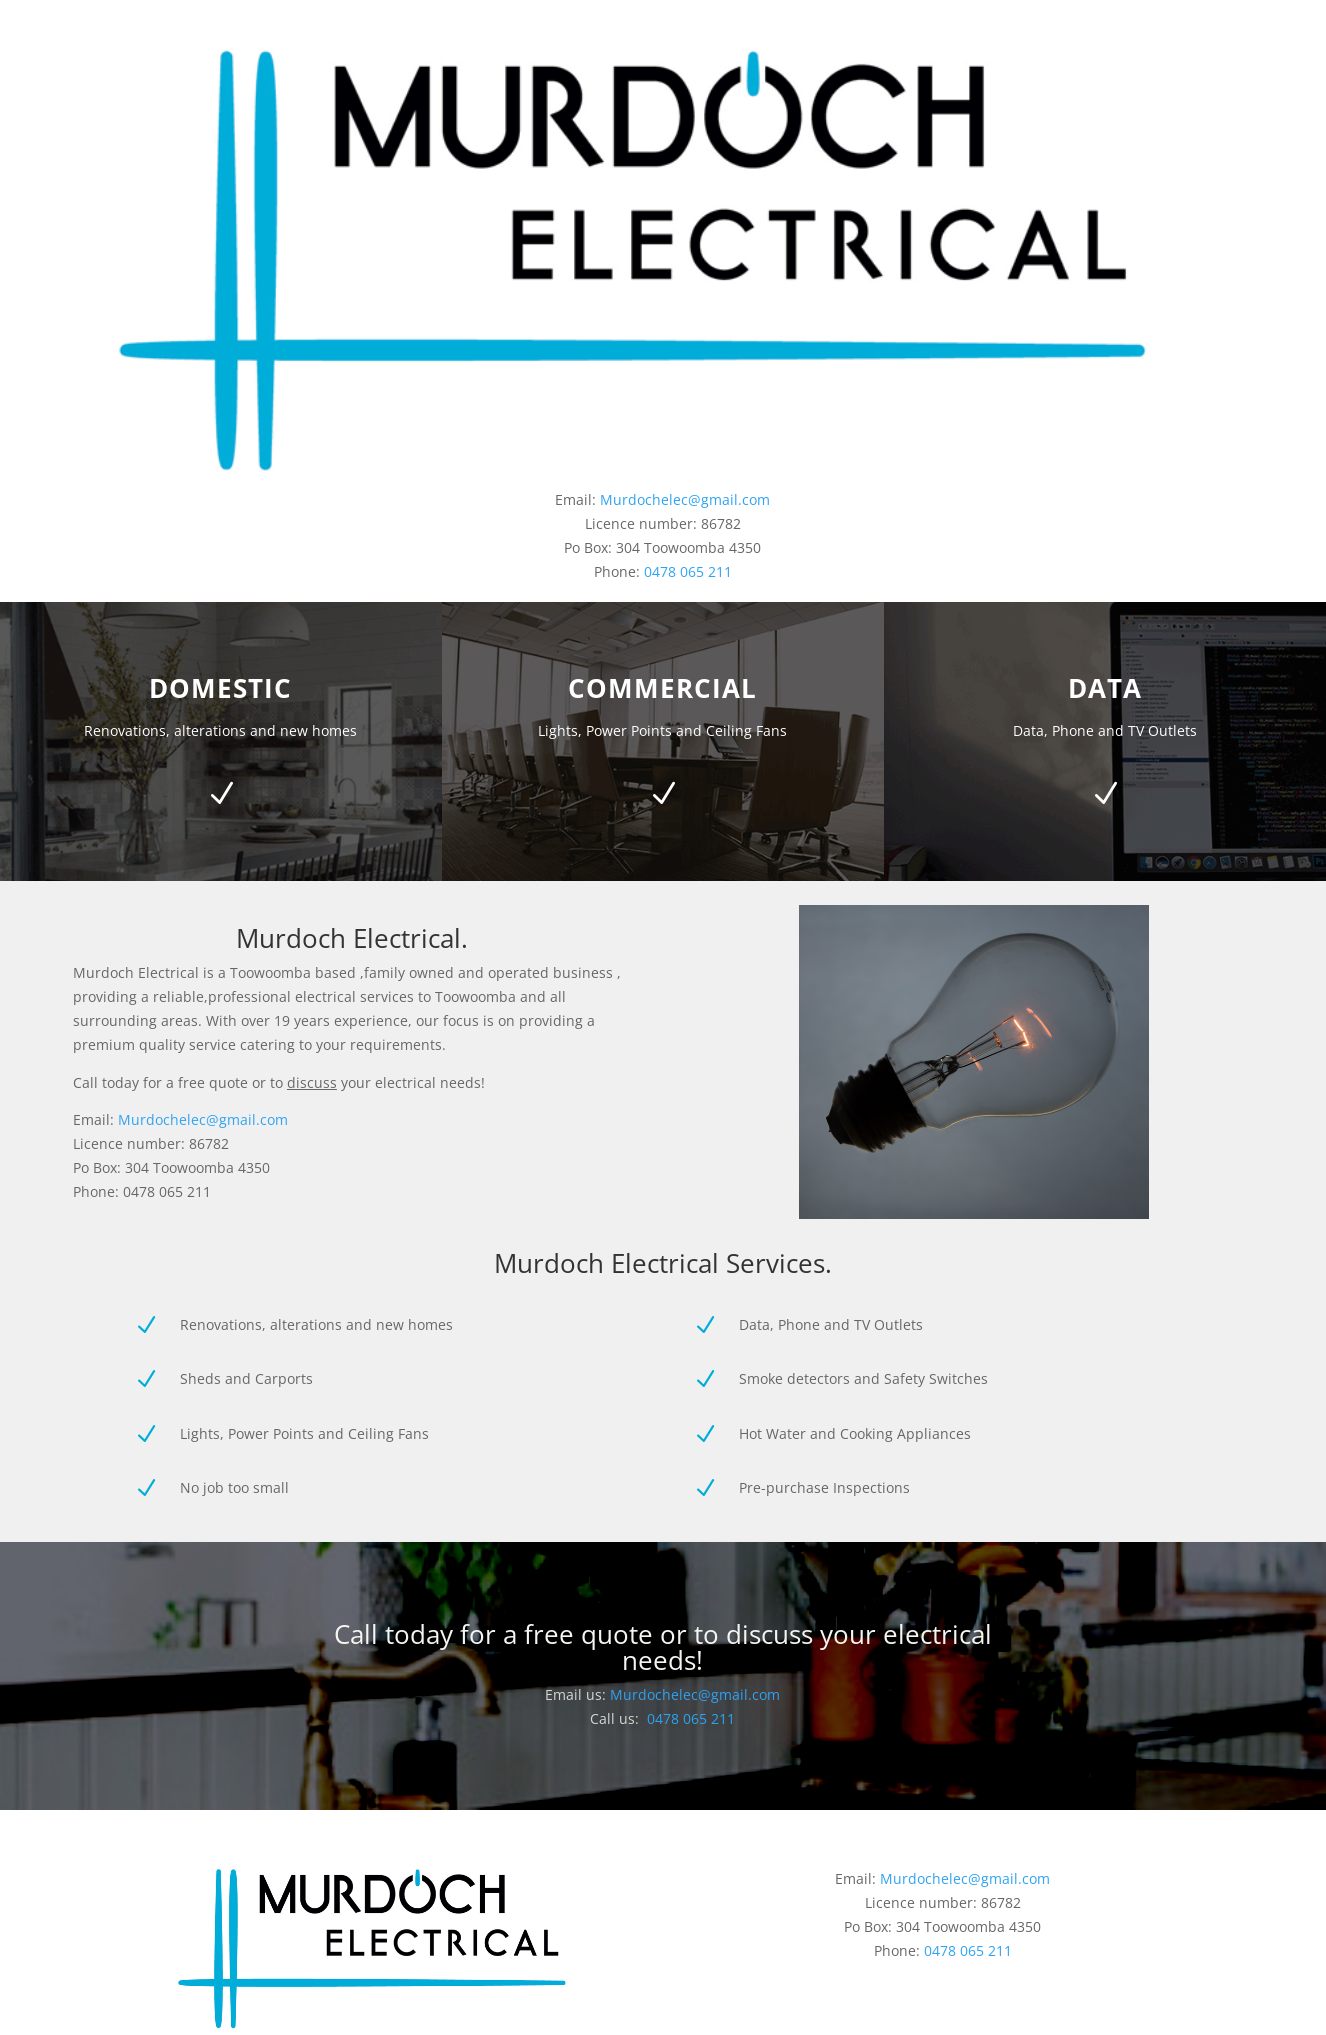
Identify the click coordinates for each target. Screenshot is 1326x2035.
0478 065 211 (688, 571)
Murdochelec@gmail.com (685, 499)
